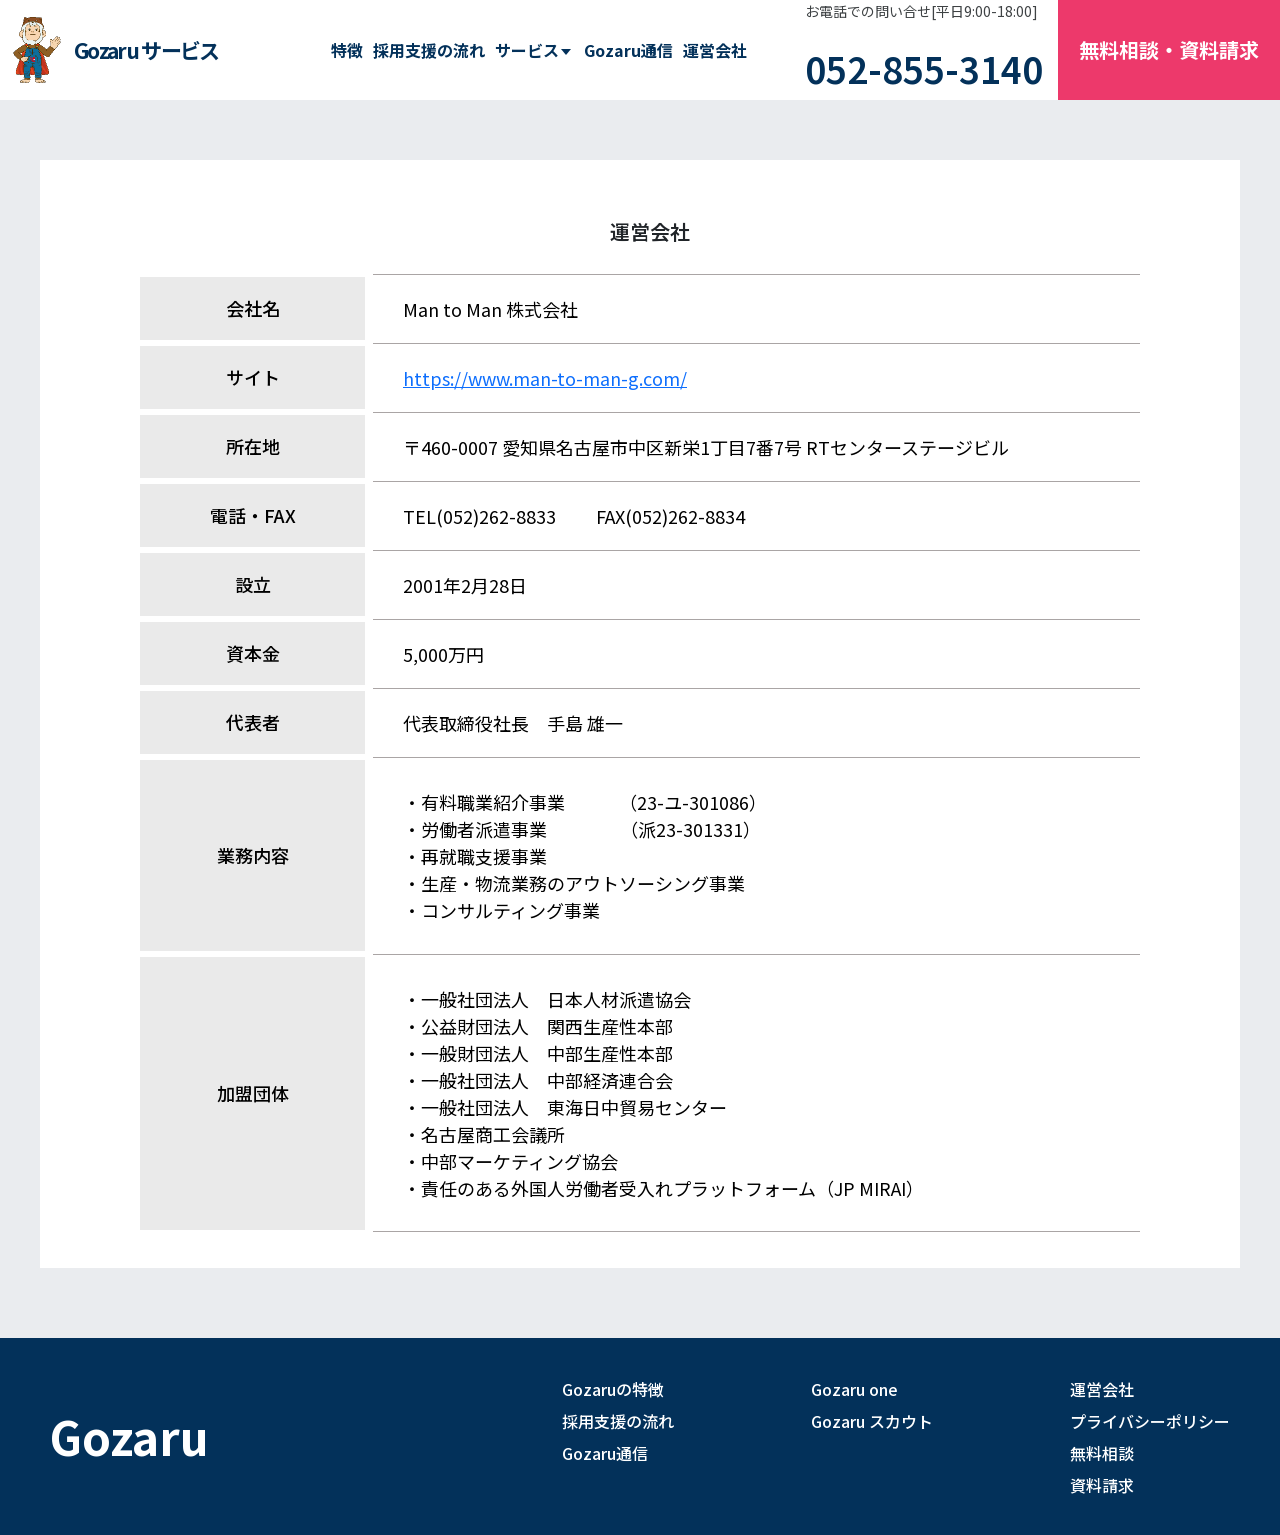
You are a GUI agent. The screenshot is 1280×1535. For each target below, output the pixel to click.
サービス (527, 50)
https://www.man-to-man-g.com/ (545, 378)
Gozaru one (854, 1389)
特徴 (347, 50)
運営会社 (715, 50)
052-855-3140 (924, 68)
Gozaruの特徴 (613, 1389)
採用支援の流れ (429, 50)
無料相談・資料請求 (1169, 49)
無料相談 (1102, 1453)
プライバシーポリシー (1150, 1421)
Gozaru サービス (146, 50)
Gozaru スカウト (872, 1421)
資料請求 (1102, 1485)
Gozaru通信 (628, 50)
